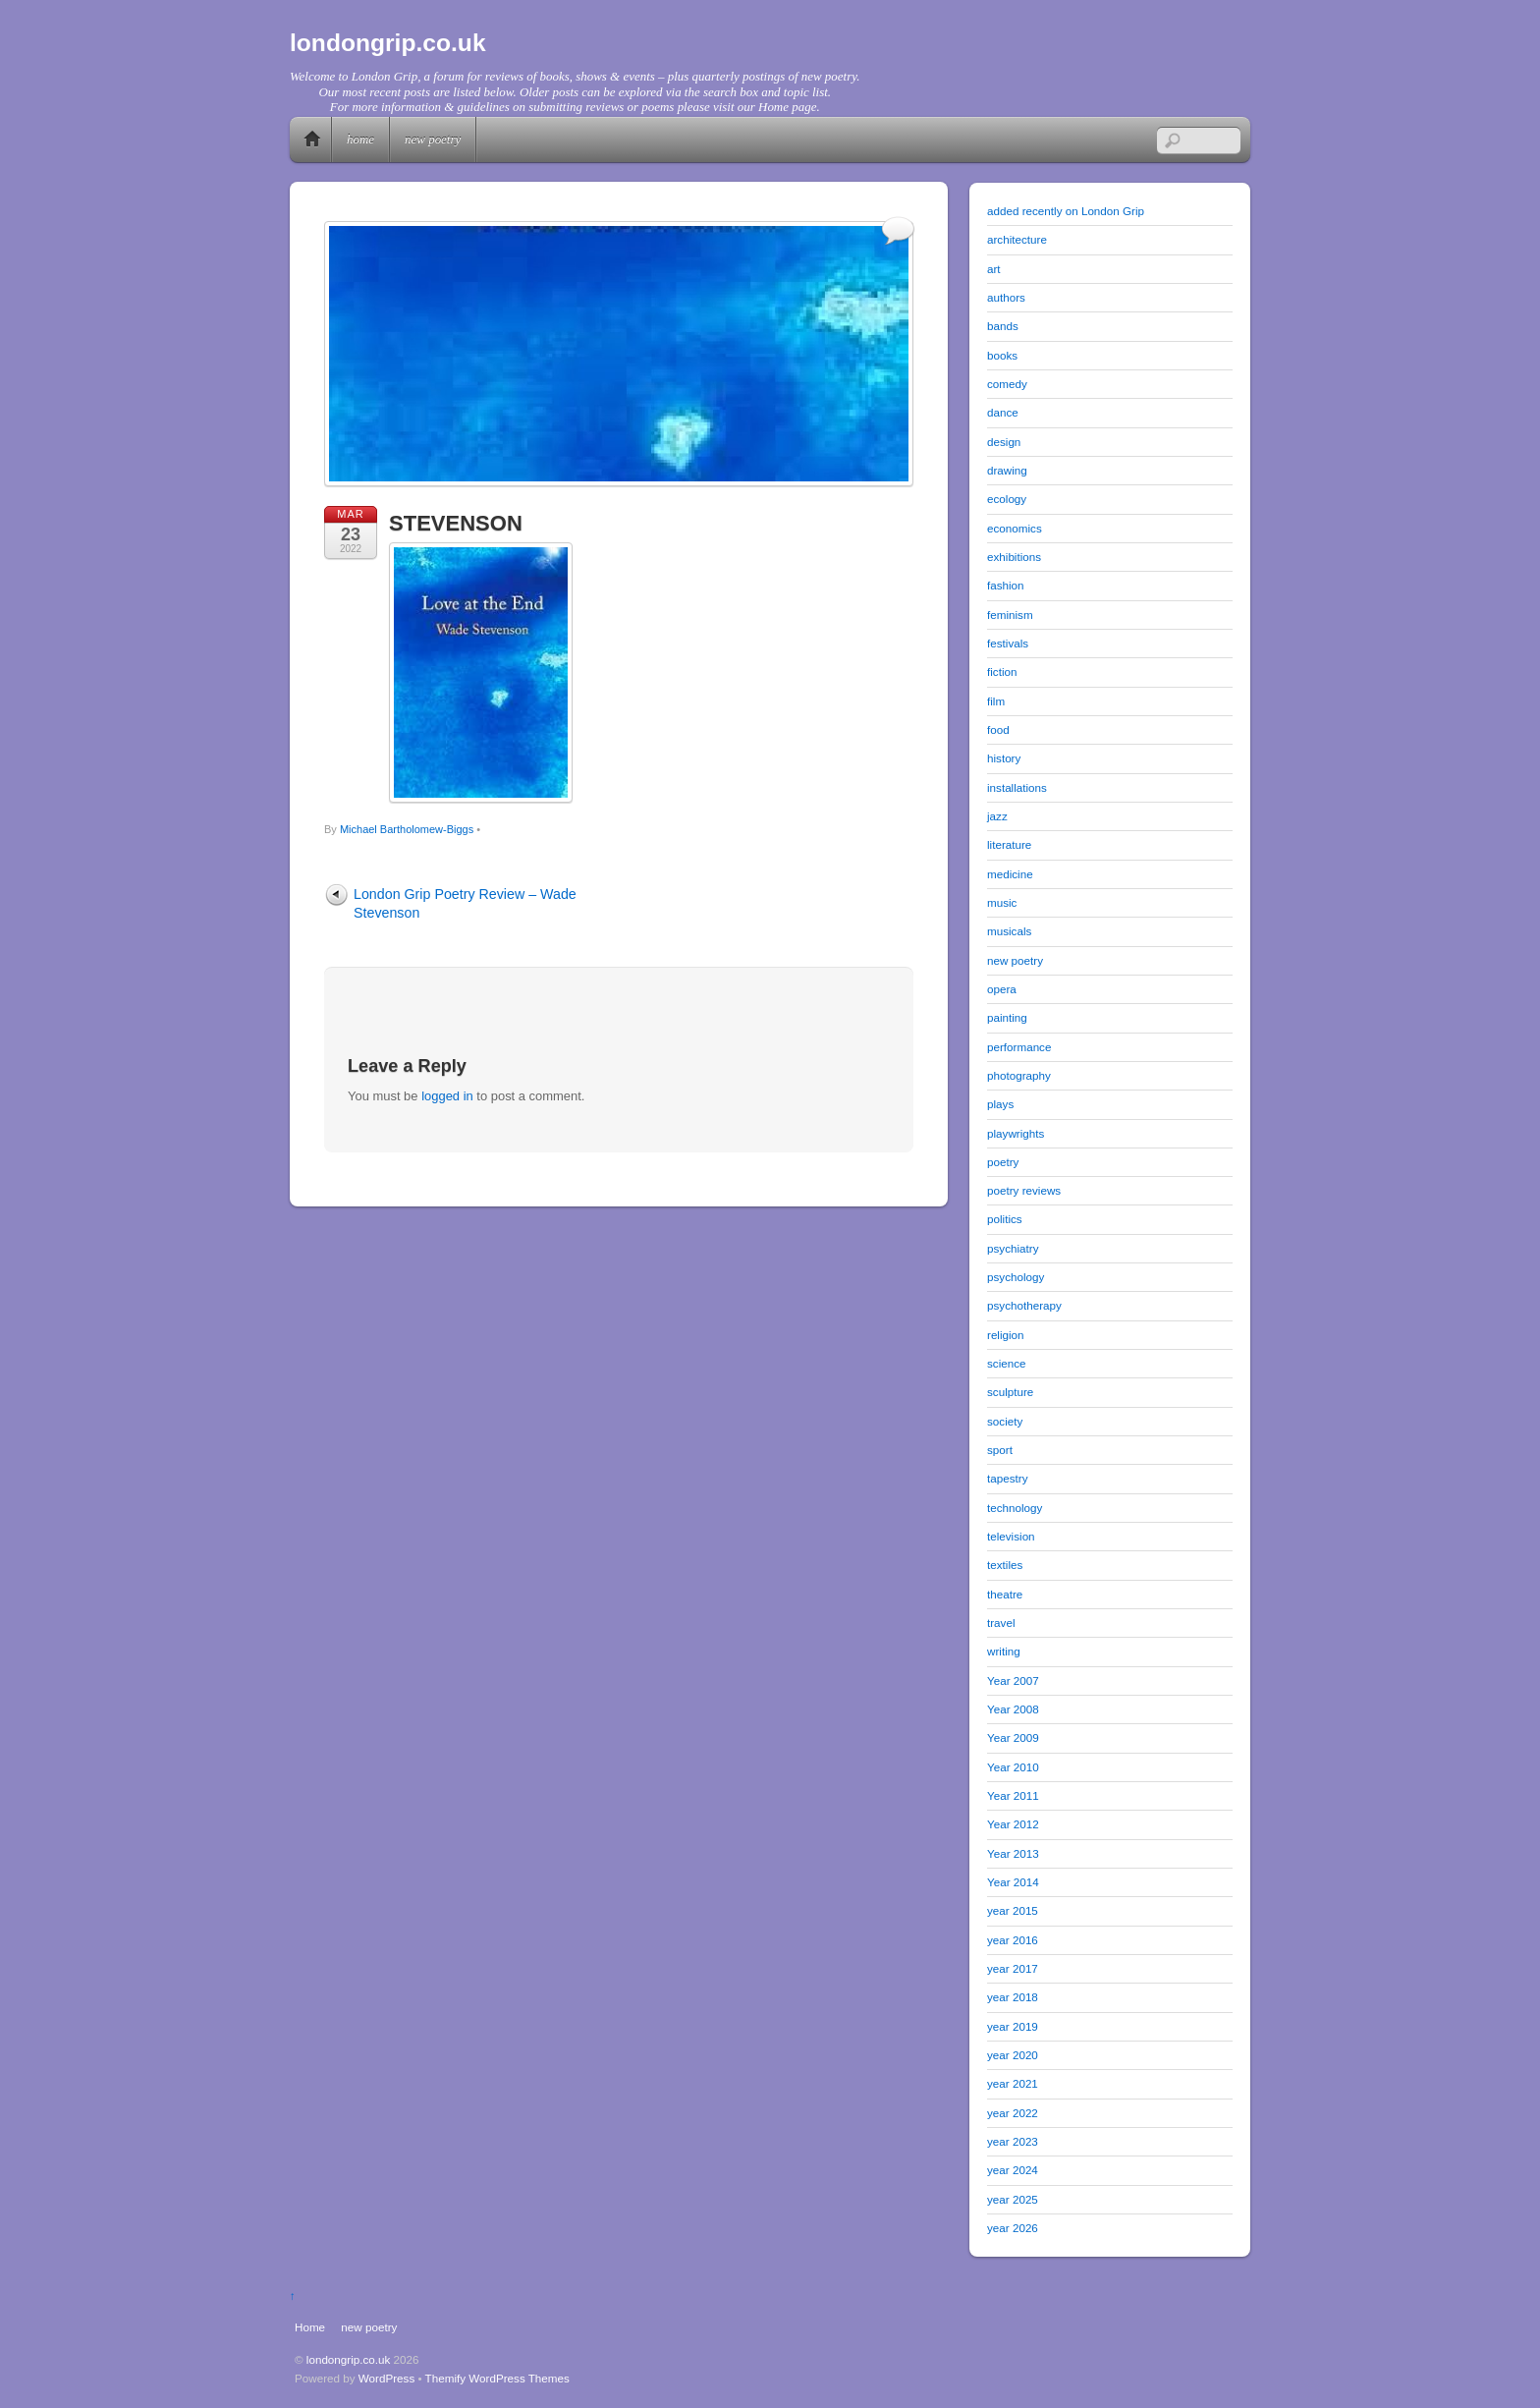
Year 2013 (1013, 1853)
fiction (1002, 671)
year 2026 (1012, 2227)
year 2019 (1012, 2026)
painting (1007, 1017)
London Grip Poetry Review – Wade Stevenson (465, 903)
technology (1014, 1507)
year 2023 (1012, 2141)
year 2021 (1012, 2083)
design (1003, 441)
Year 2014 (1013, 1882)
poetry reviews (1024, 1190)
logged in (447, 1096)
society (1004, 1421)
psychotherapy (1024, 1305)
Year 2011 (1013, 1795)
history (1003, 758)
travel (1001, 1622)
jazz (997, 816)
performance (1019, 1046)
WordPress (386, 2378)
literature (1009, 844)
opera (1002, 988)
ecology (1006, 498)
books (1002, 355)
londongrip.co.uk (348, 2359)
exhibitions (1014, 556)
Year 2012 (1013, 1824)
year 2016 (1012, 1939)
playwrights (1015, 1133)
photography (1019, 1075)
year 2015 (1012, 1910)
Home (312, 139)
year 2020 (1012, 2054)
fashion (1005, 585)
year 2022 (1012, 2112)
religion (1005, 1334)
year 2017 (1012, 1968)
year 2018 (1012, 1996)
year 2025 (1012, 2199)
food (998, 729)
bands (1002, 325)
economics (1014, 528)
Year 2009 (1013, 1737)
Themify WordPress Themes (497, 2378)
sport (1000, 1449)
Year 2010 (1013, 1767)
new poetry (433, 139)
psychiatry (1012, 1248)
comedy (1007, 383)
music (1002, 902)
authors (1006, 297)
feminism (1010, 614)
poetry (1002, 1161)
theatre (1004, 1594)
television (1011, 1536)
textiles (1004, 1564)
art (994, 268)
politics (1004, 1218)
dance (1002, 412)
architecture (1017, 239)
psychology (1015, 1276)
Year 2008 (1013, 1709)
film (996, 701)
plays (1000, 1103)
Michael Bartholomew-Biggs (406, 829)
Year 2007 (1013, 1680)
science (1006, 1363)
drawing (1007, 470)
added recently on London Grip (1065, 210)
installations (1017, 787)
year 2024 (1012, 2169)
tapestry (1007, 1478)
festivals (1007, 643)
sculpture (1010, 1391)
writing (1003, 1651)
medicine (1010, 874)
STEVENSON (455, 523)
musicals (1009, 930)
